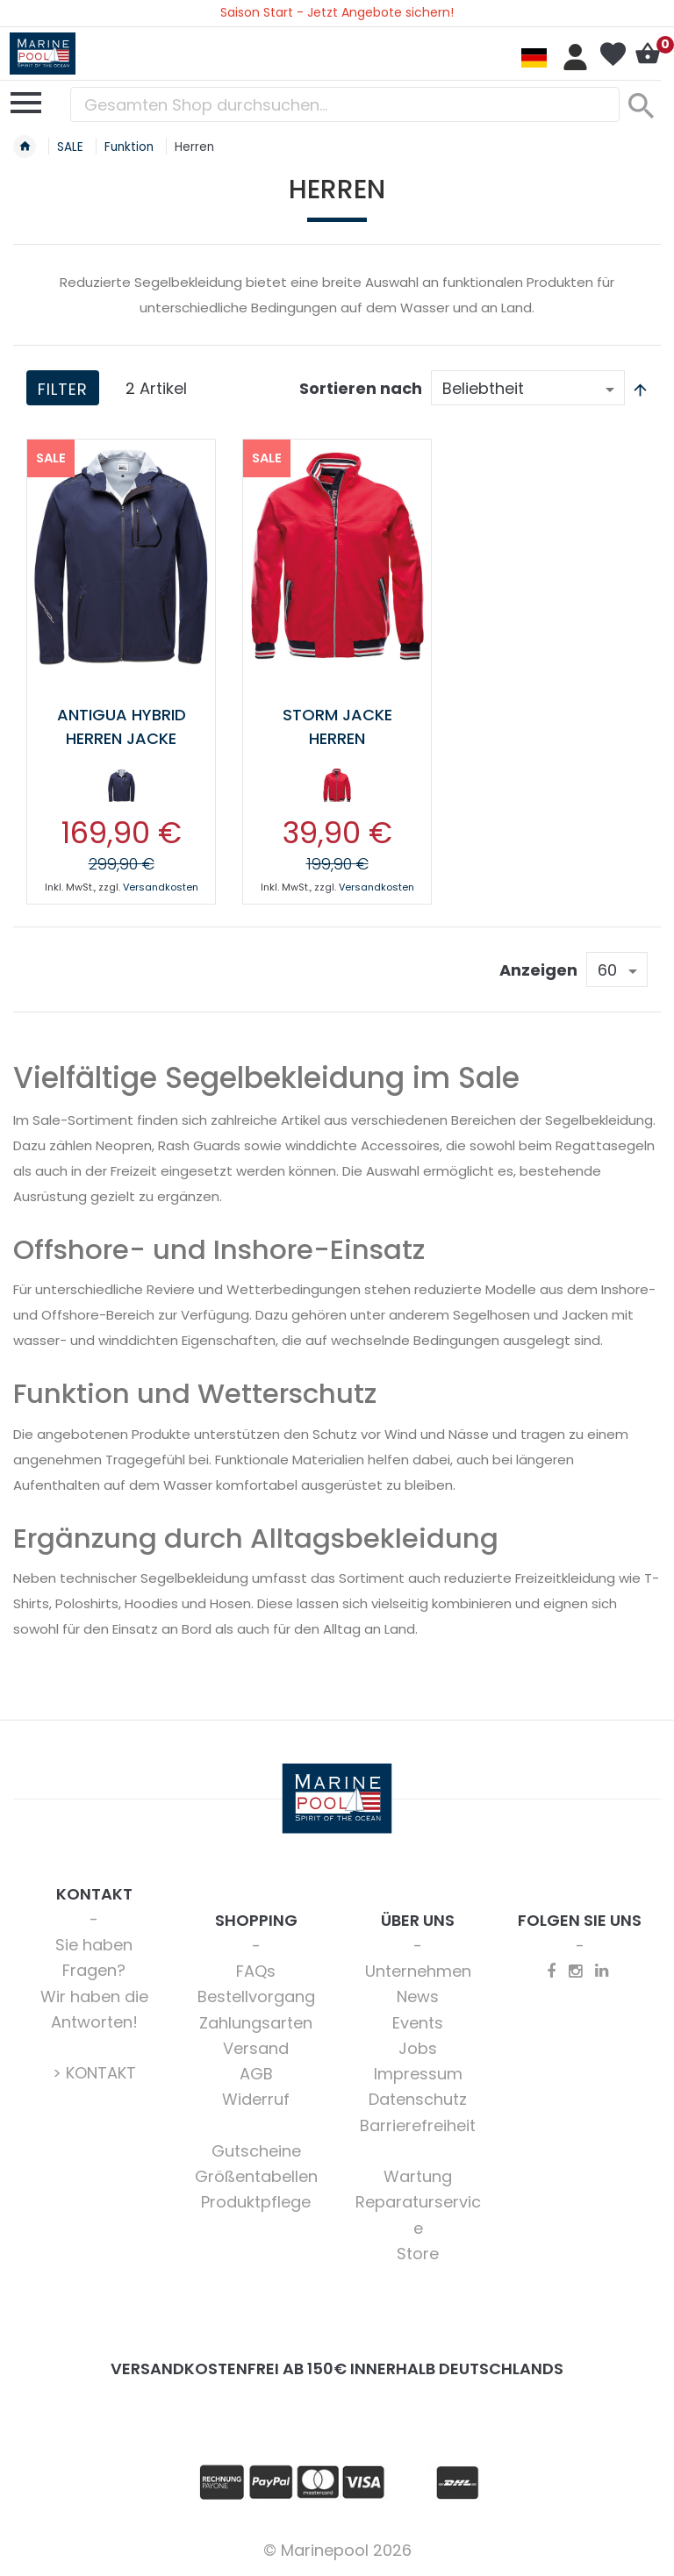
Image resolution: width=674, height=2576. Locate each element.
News (418, 1996)
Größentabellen (256, 2176)
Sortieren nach (360, 388)
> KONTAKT (94, 2073)
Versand (256, 2048)
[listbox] (121, 789)
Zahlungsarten (255, 2023)
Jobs (417, 2048)
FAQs (256, 1971)
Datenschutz (418, 2099)
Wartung (418, 2176)
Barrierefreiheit (418, 2125)
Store (418, 2254)
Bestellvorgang (256, 1996)
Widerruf (256, 2099)
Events (417, 2023)
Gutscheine (256, 2151)
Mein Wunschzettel (612, 54)
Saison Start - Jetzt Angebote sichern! (337, 12)
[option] (121, 785)
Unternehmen (418, 1971)
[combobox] (345, 104)
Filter (63, 389)
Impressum (418, 2074)
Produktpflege (256, 2202)
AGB (256, 2074)
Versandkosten (160, 887)
